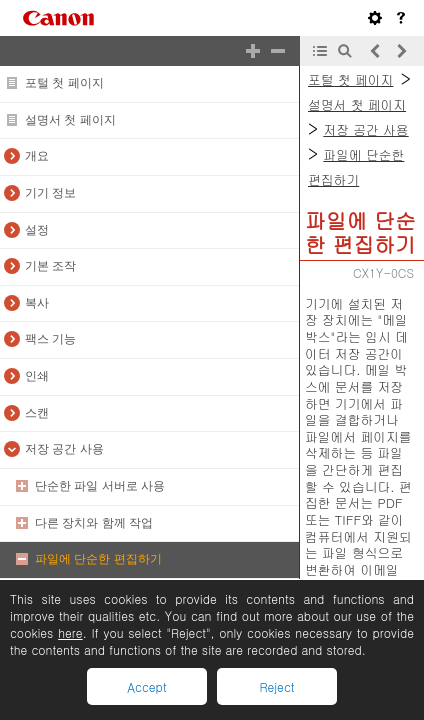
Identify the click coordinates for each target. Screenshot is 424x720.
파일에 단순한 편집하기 (98, 559)
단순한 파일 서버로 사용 (100, 486)
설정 (37, 230)
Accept (146, 686)
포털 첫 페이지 (64, 83)
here (70, 632)
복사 (37, 303)
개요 (37, 156)
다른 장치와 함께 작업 (94, 523)
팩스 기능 (50, 339)
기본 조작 (50, 266)
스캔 (37, 413)
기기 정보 (50, 193)
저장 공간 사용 (64, 449)
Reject (276, 686)
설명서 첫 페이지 (70, 120)
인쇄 (37, 376)
